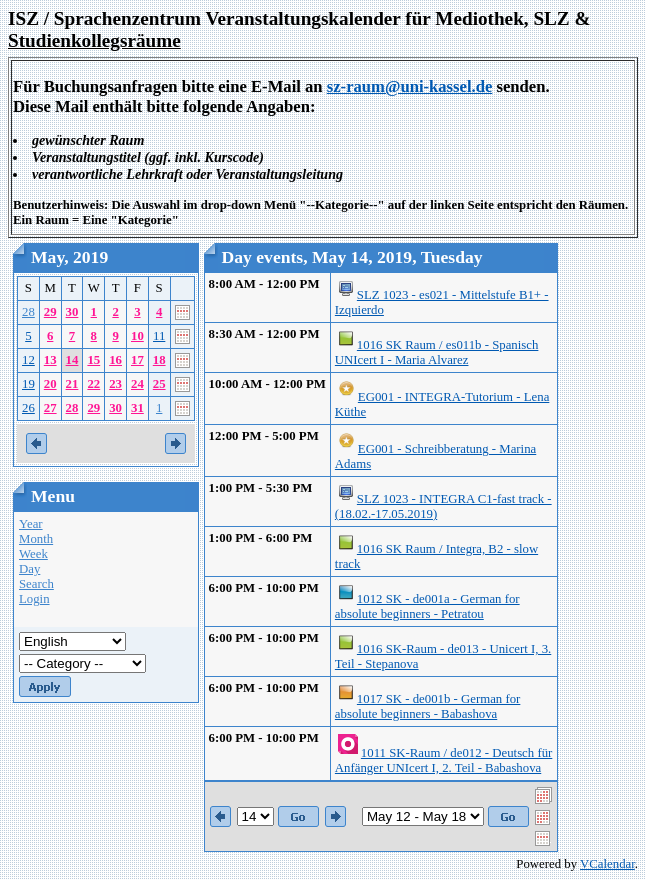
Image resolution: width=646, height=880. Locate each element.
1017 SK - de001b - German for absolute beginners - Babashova (427, 706)
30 (72, 312)
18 (159, 360)
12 (28, 360)
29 (50, 312)
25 (159, 384)
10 (137, 336)
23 (115, 384)
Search (36, 584)
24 (137, 384)
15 (93, 360)
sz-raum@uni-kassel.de (410, 86)
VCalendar (607, 864)
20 (50, 384)
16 (115, 360)
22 (93, 384)
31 (137, 408)
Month (36, 539)
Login (34, 599)
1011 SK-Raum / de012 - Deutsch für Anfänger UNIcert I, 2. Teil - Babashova (443, 760)
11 (159, 336)
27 (50, 408)
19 (28, 384)
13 (50, 360)
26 (28, 408)
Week (33, 554)
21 (72, 384)
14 (72, 360)
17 (137, 360)
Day (29, 569)
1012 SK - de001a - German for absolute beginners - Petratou (427, 606)
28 (28, 312)
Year (31, 524)
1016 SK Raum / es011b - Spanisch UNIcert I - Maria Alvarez (437, 352)
